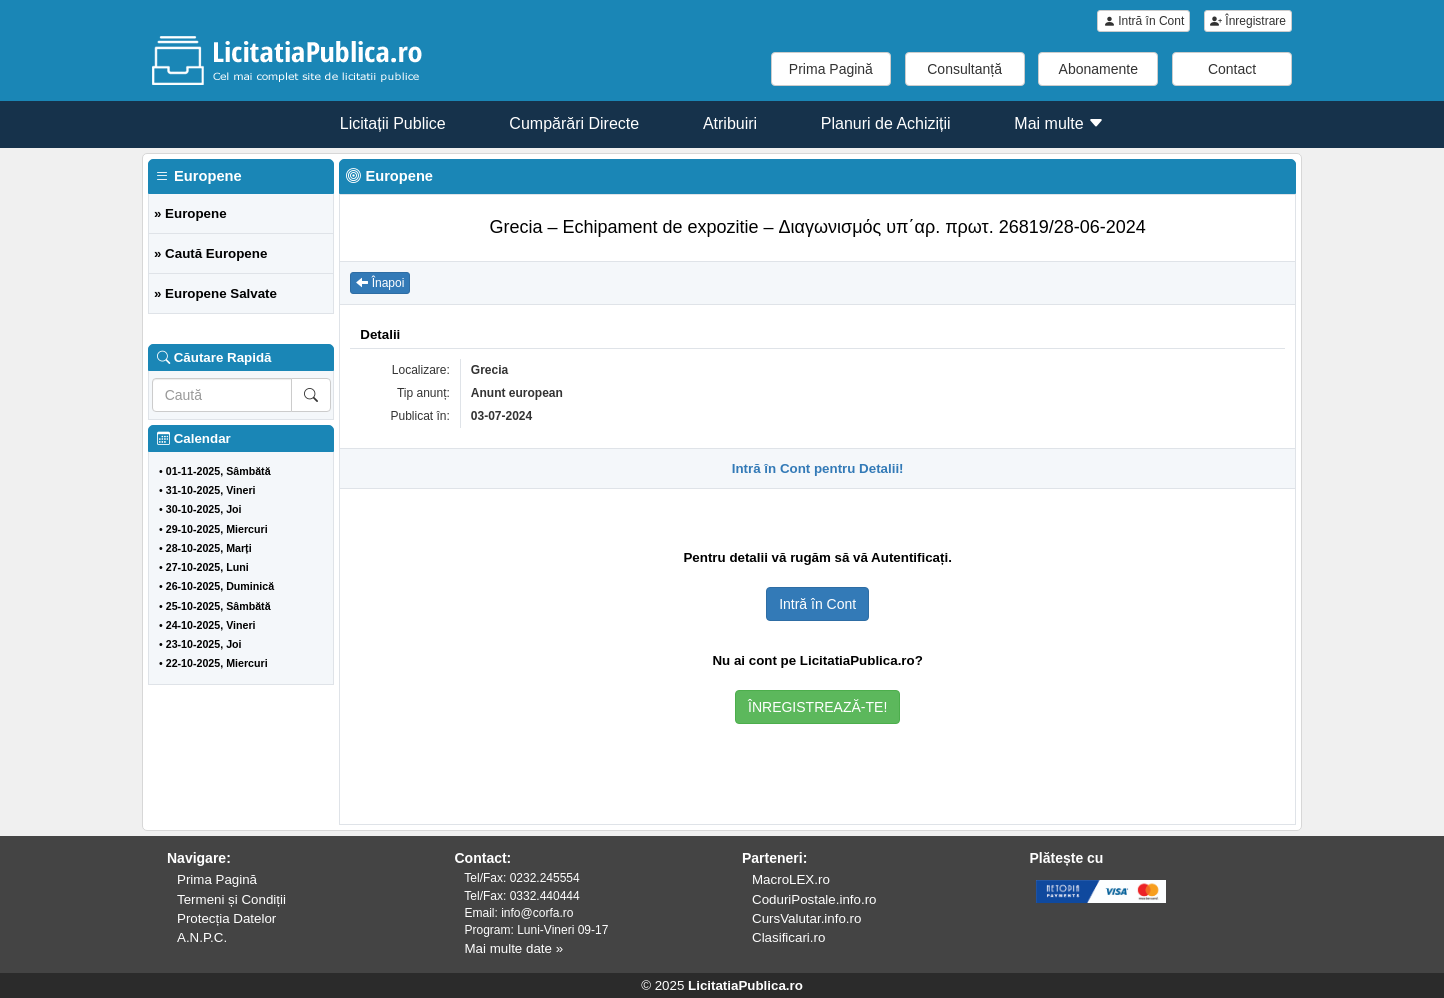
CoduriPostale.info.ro (814, 899)
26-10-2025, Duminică (220, 586)
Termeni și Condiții (231, 899)
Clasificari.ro (788, 937)
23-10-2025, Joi (204, 644)
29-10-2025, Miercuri (217, 529)
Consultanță (964, 69)
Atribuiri (730, 123)
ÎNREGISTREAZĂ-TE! (817, 707)
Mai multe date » (514, 948)
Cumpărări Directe (574, 123)
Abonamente (1098, 69)
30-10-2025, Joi (204, 509)
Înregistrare (1248, 21)
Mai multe (1059, 123)
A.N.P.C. (202, 937)
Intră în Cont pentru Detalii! (818, 468)
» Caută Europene (210, 253)
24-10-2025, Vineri (211, 625)
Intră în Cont (1143, 21)
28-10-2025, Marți (209, 548)
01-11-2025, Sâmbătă (218, 471)
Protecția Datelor (226, 918)
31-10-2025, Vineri (211, 490)
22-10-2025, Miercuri (217, 663)
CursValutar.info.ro (806, 918)
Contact (1232, 69)
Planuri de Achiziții (886, 123)
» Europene (190, 213)
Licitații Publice (393, 123)
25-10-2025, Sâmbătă (218, 606)
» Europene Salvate (215, 293)
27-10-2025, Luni (207, 567)
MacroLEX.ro (791, 879)
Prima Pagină (831, 69)
